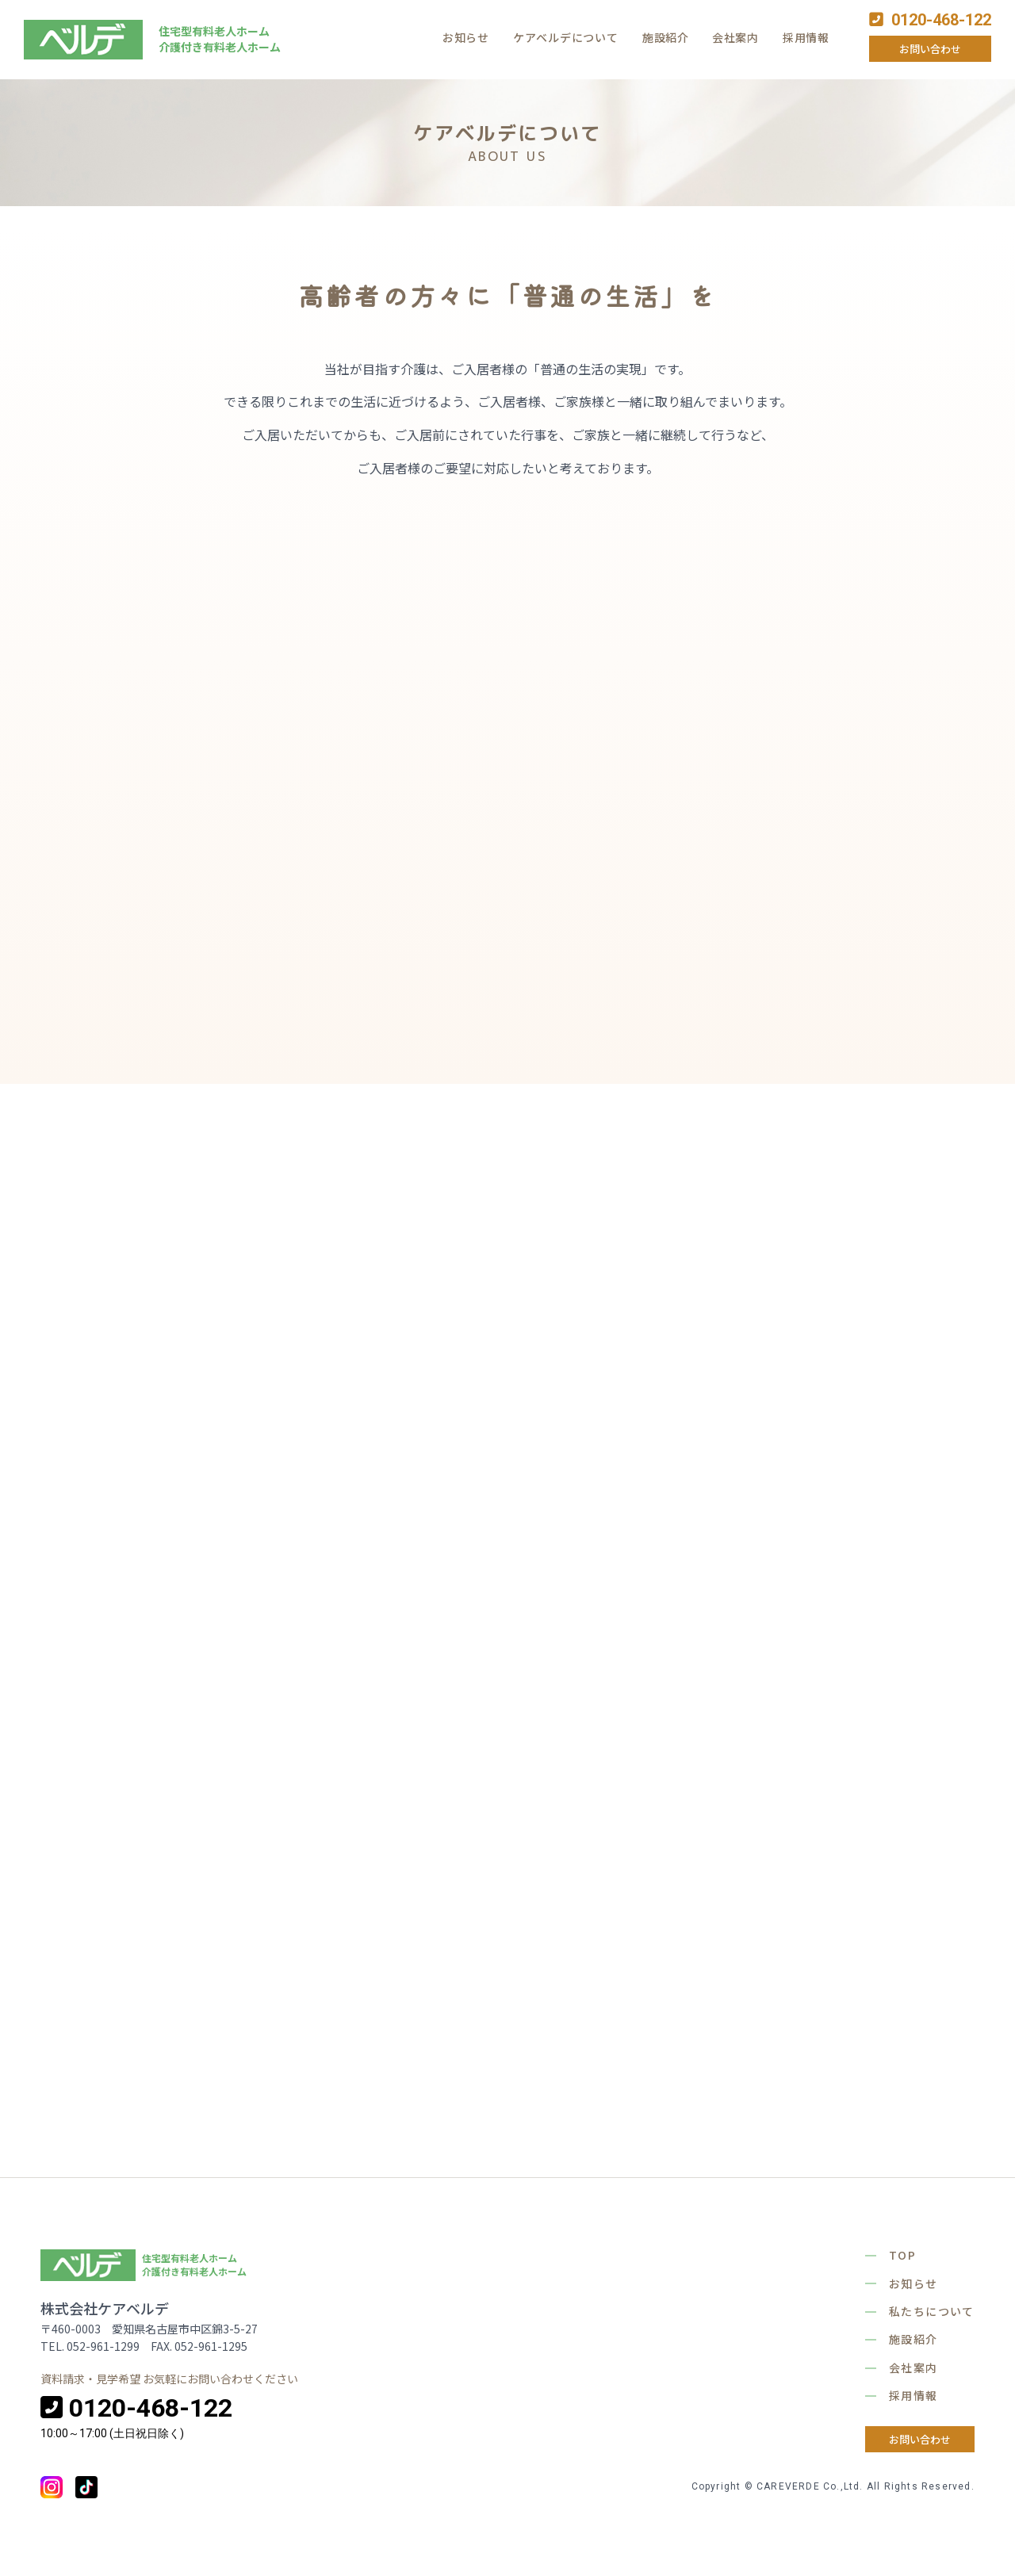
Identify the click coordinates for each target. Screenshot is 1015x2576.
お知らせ (465, 37)
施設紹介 (665, 37)
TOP (902, 2255)
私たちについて (932, 2311)
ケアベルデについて (565, 37)
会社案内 (735, 37)
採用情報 (806, 37)
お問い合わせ (930, 48)
